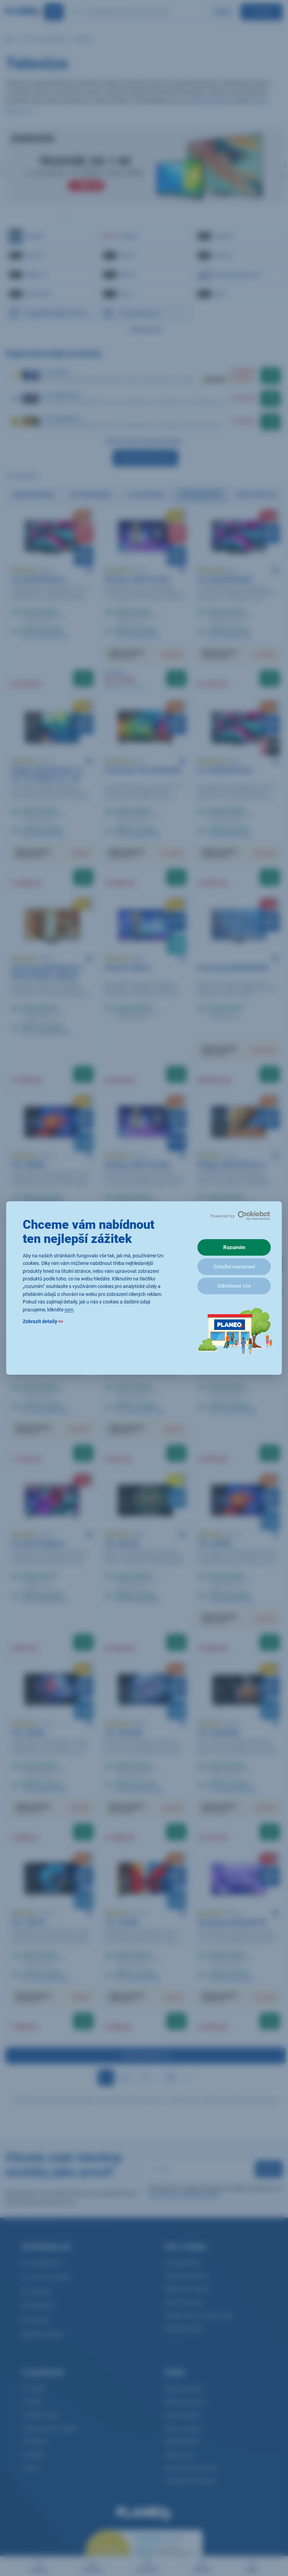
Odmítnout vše (234, 1286)
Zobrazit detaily (43, 1321)
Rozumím (234, 1247)
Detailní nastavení (234, 1267)
